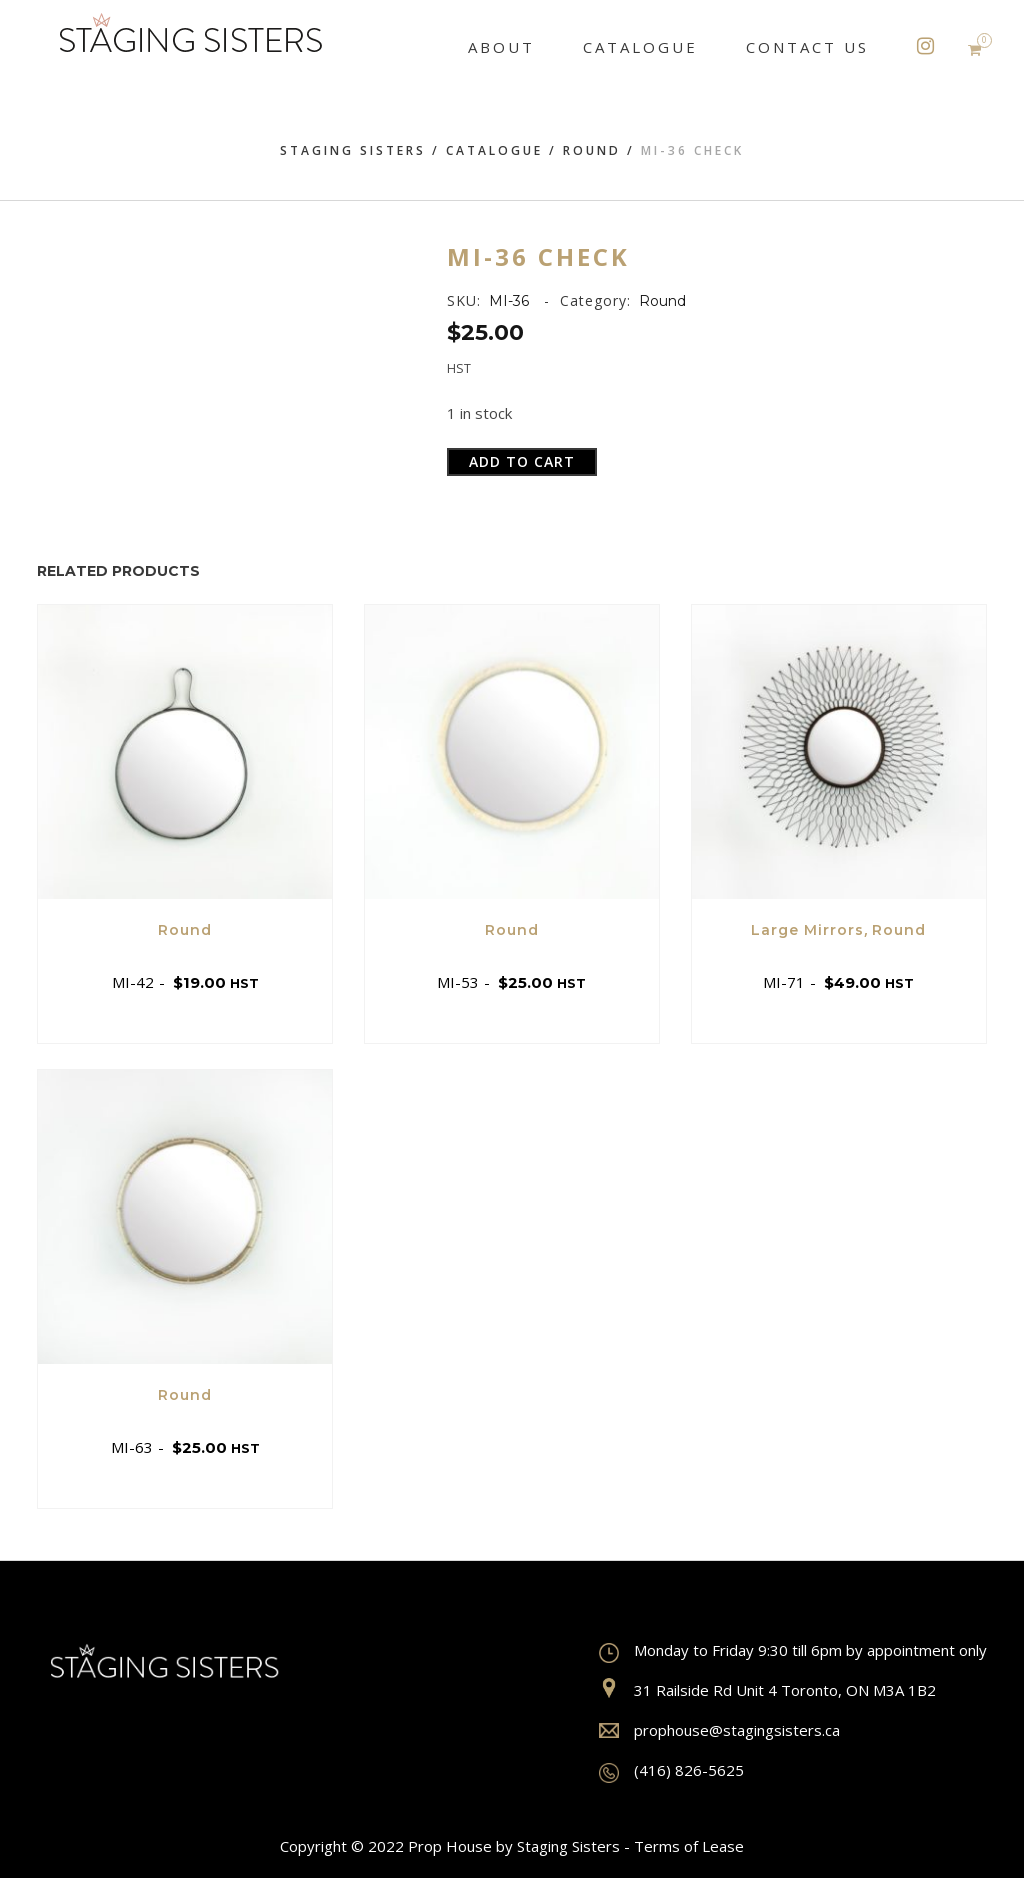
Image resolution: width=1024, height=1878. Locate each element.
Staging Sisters (353, 150)
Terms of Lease (689, 1846)
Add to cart (522, 461)
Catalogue (494, 150)
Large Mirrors (807, 930)
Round (592, 150)
